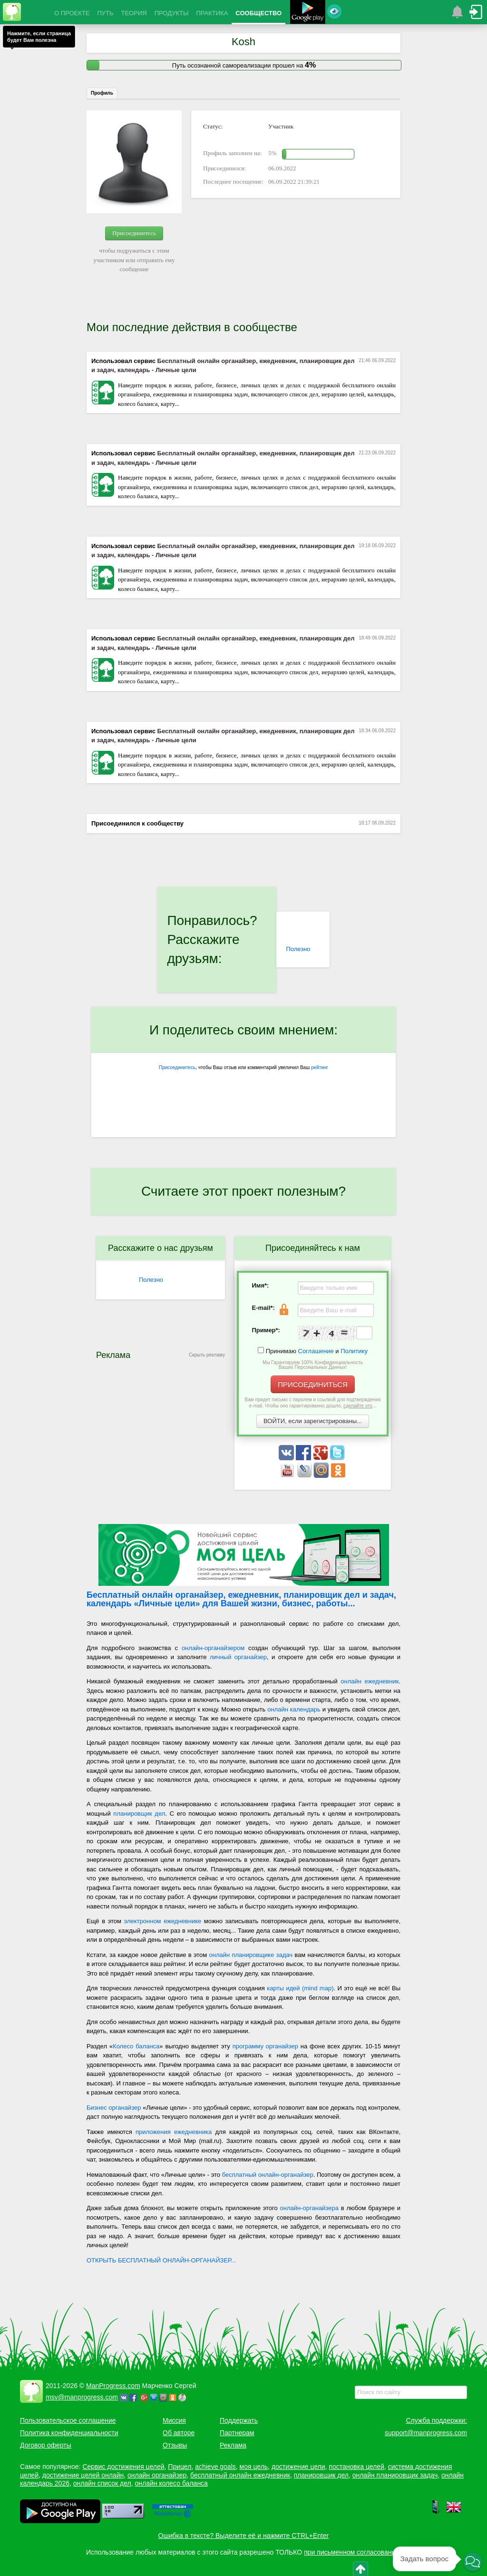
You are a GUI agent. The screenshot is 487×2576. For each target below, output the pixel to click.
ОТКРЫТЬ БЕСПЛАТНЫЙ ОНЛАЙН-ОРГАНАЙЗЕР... (161, 2260)
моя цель (254, 2466)
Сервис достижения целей (123, 2466)
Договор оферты (45, 2445)
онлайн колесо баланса (171, 2483)
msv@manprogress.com (82, 2397)
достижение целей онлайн (83, 2475)
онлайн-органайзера (309, 2208)
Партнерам (237, 2433)
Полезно (298, 949)
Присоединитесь (134, 232)
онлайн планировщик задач (395, 2475)
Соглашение (316, 1351)
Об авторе (179, 2433)
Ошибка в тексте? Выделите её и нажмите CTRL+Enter (243, 2535)
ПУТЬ (105, 13)
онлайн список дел (102, 2483)
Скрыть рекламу (207, 1354)
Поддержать (239, 2420)
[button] (472, 2561)
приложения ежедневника (174, 2131)
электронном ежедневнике (163, 1921)
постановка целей (356, 2466)
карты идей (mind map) (300, 1988)
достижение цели (298, 2466)
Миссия (174, 2420)
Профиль (102, 93)
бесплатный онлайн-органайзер (267, 2174)
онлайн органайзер (156, 2475)
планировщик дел (139, 1813)
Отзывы (175, 2445)
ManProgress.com (113, 2385)
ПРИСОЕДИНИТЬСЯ (313, 1384)
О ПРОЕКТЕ (71, 13)
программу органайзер (265, 2046)
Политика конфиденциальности (69, 2433)
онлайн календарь (294, 1709)
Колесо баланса (136, 2046)
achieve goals (215, 2466)
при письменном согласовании (351, 2552)
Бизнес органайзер (114, 2107)
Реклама (233, 2445)
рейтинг (319, 1067)
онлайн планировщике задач (250, 1954)
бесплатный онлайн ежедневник (240, 2475)
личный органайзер (238, 1657)
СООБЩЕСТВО (258, 13)
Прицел (179, 2466)
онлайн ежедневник (370, 1681)
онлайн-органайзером (213, 1648)
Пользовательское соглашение (68, 2420)
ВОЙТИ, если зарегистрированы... (312, 1421)
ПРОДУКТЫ (172, 13)
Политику (354, 1351)
